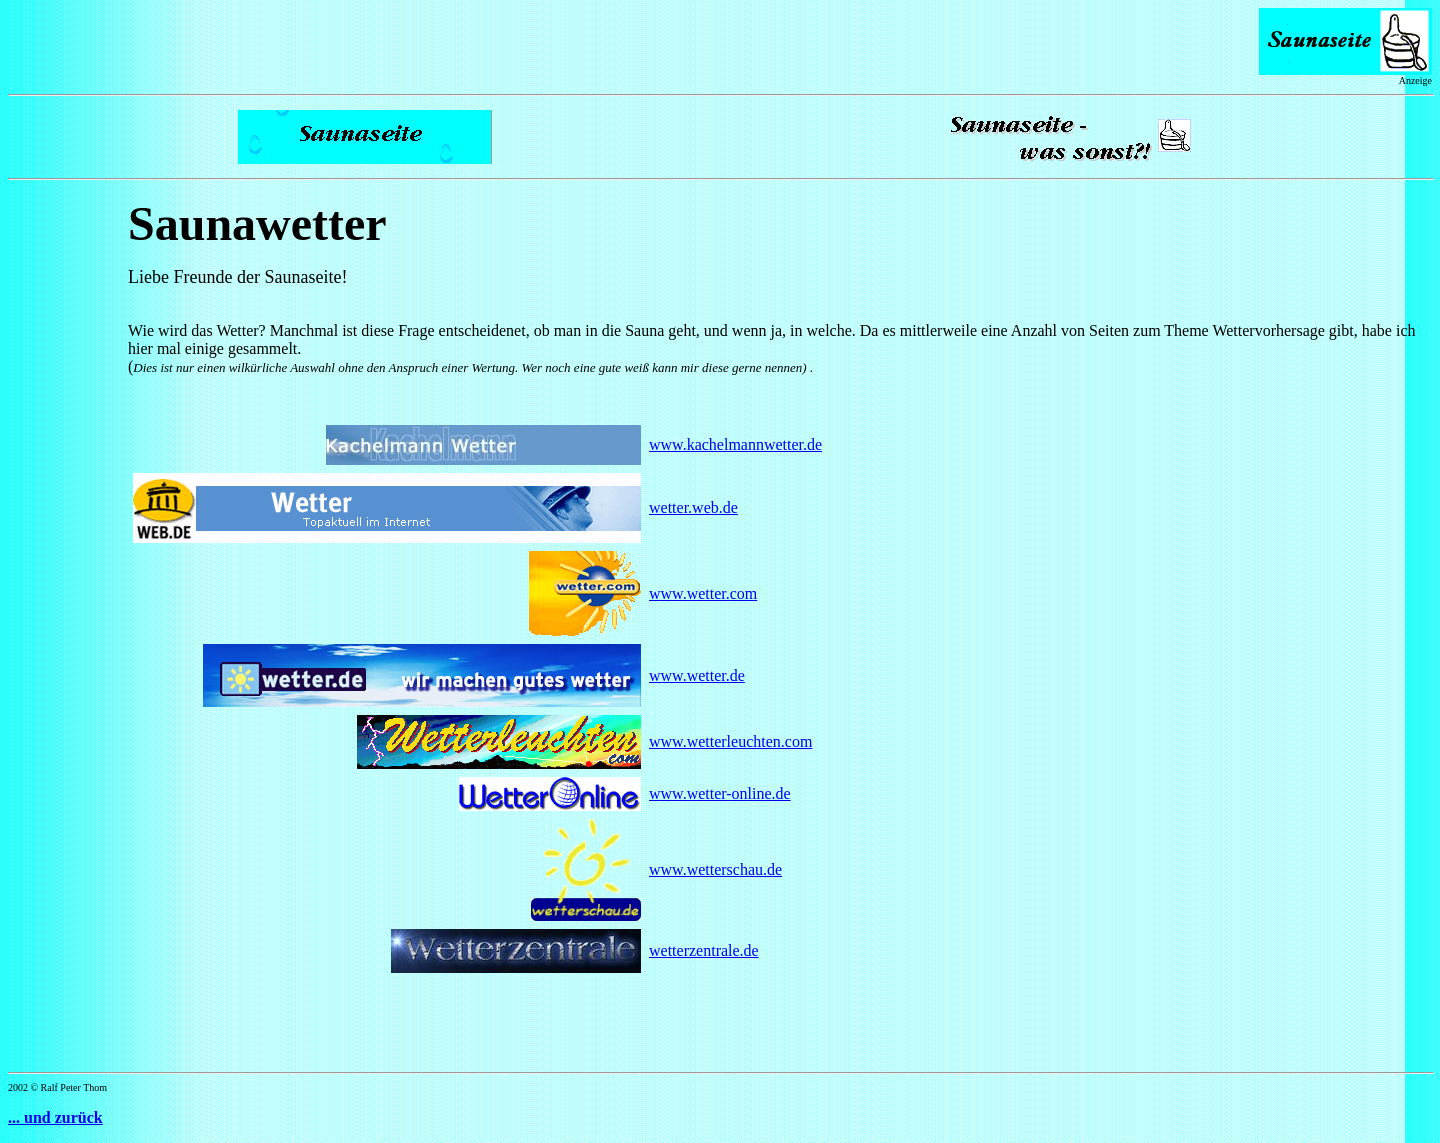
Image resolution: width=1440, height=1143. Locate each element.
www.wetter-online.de (720, 793)
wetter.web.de (693, 507)
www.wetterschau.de (715, 869)
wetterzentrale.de (704, 950)
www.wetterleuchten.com (730, 741)
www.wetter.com (703, 593)
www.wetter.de (697, 675)
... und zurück (55, 1117)
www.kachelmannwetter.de (735, 444)
